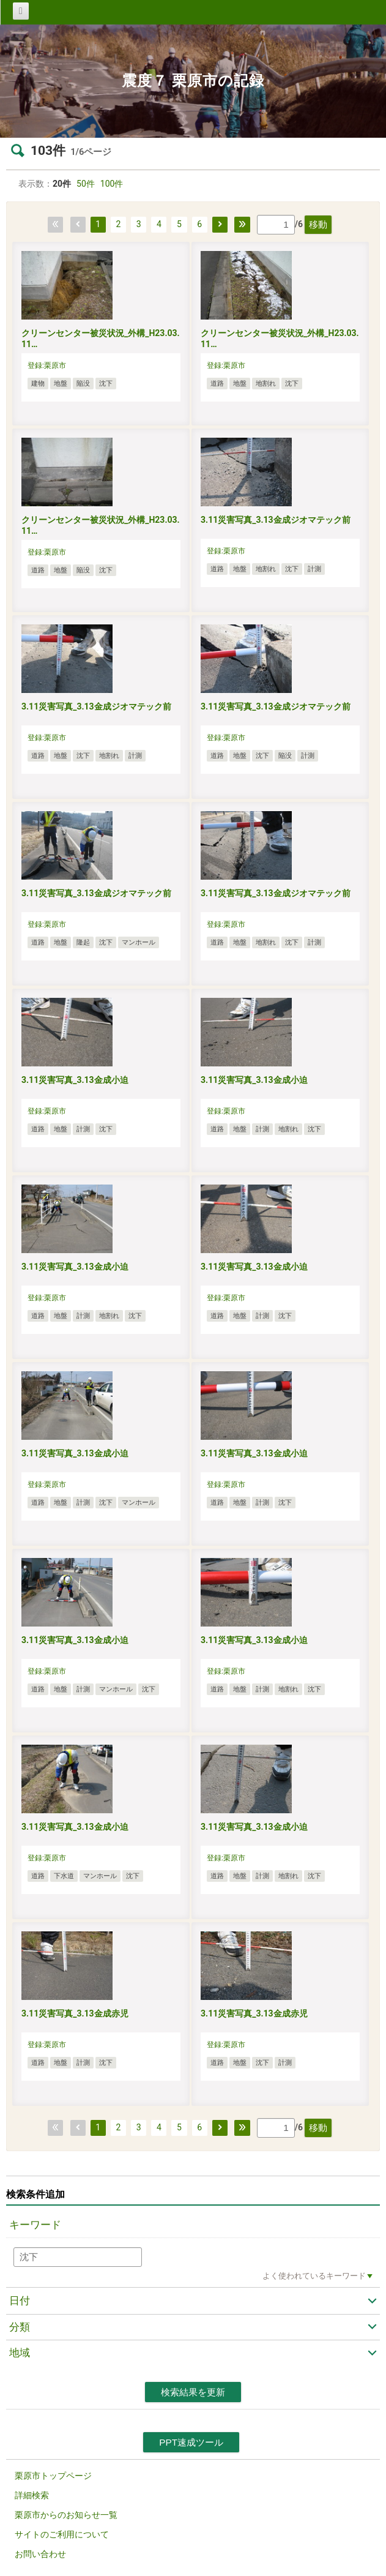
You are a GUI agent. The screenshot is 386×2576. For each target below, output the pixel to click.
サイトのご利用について (62, 2534)
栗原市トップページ (53, 2476)
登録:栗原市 (47, 365)
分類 (19, 2327)
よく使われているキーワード (314, 2275)
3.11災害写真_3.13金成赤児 (74, 2013)
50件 (85, 184)
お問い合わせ (40, 2554)
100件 (112, 184)
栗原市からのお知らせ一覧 (66, 2515)
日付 (19, 2300)
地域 (19, 2352)
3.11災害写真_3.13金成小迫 (74, 1080)
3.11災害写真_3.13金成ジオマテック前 (276, 520)
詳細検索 (32, 2495)
